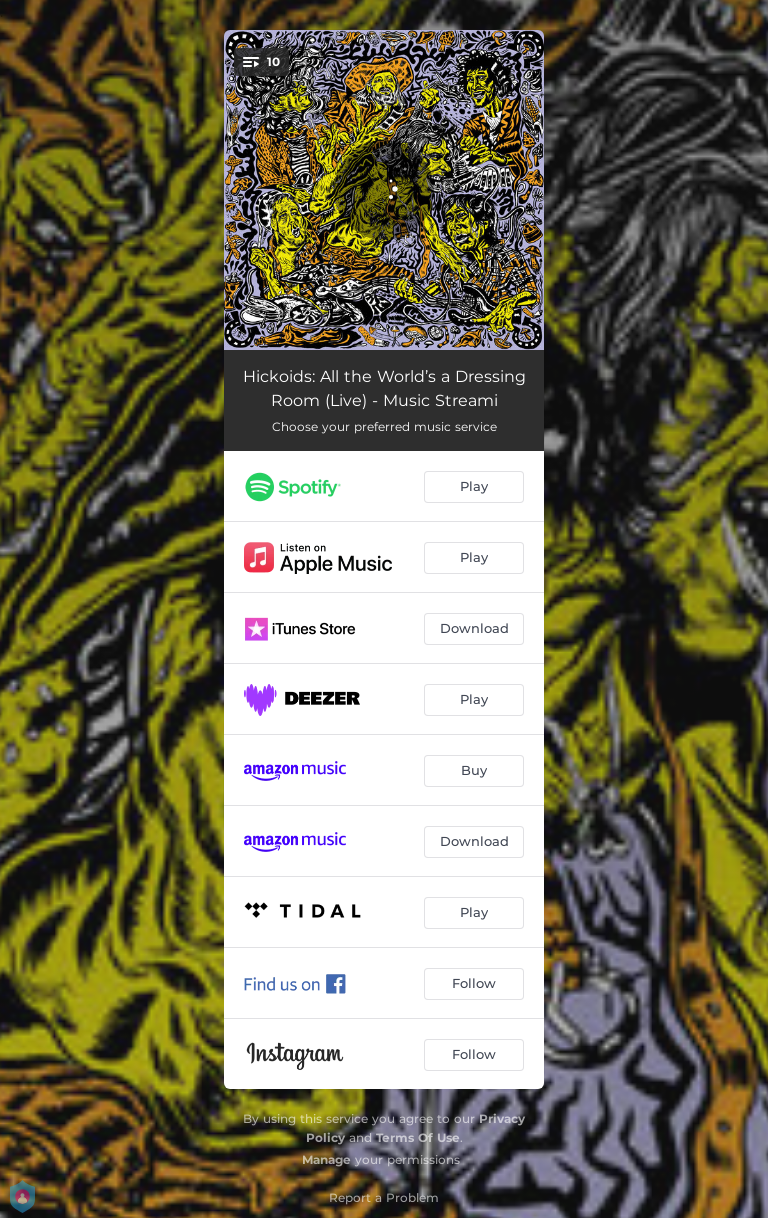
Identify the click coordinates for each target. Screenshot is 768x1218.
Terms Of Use (418, 1137)
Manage (326, 1159)
